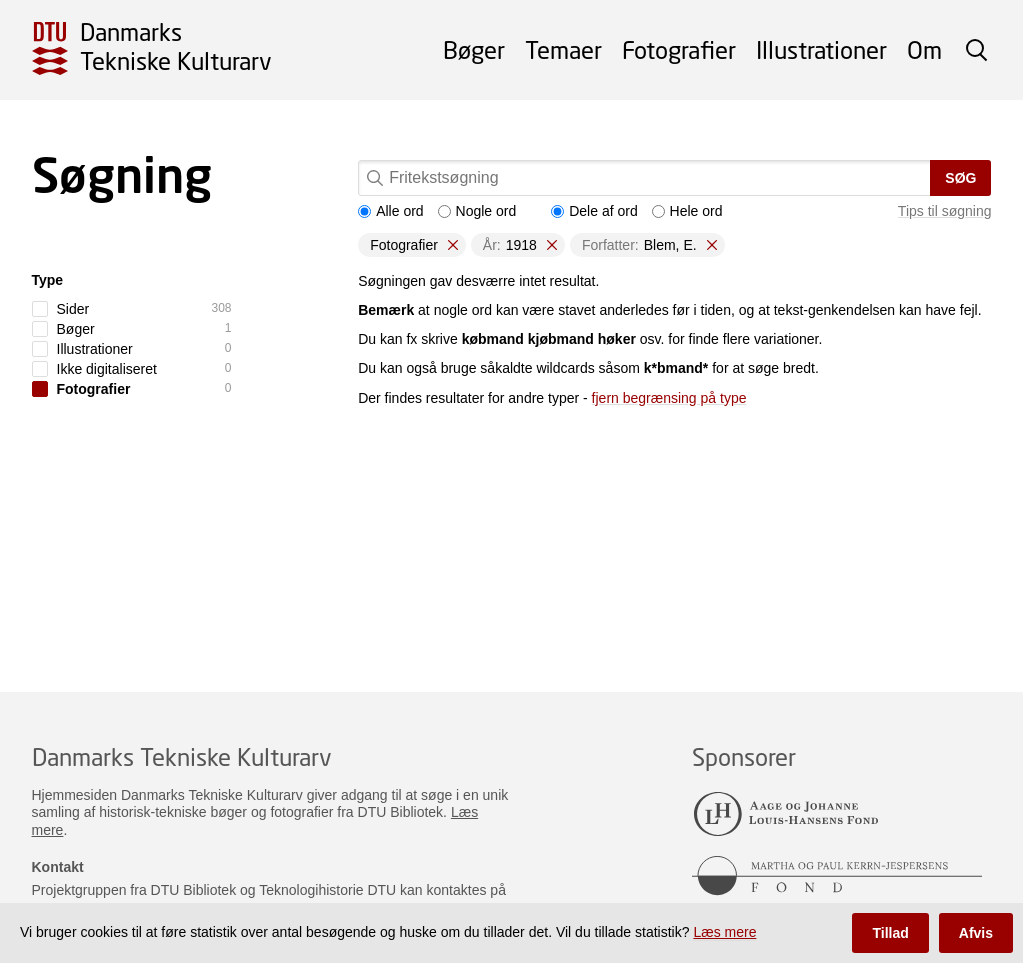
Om (924, 49)
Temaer (563, 49)
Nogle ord (477, 211)
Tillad (890, 933)
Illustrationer (821, 49)
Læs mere (724, 932)
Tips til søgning (945, 211)
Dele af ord (594, 211)
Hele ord (687, 211)
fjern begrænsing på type (669, 398)
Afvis (976, 933)
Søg (960, 178)
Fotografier (679, 49)
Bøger (474, 49)
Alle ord (390, 211)
